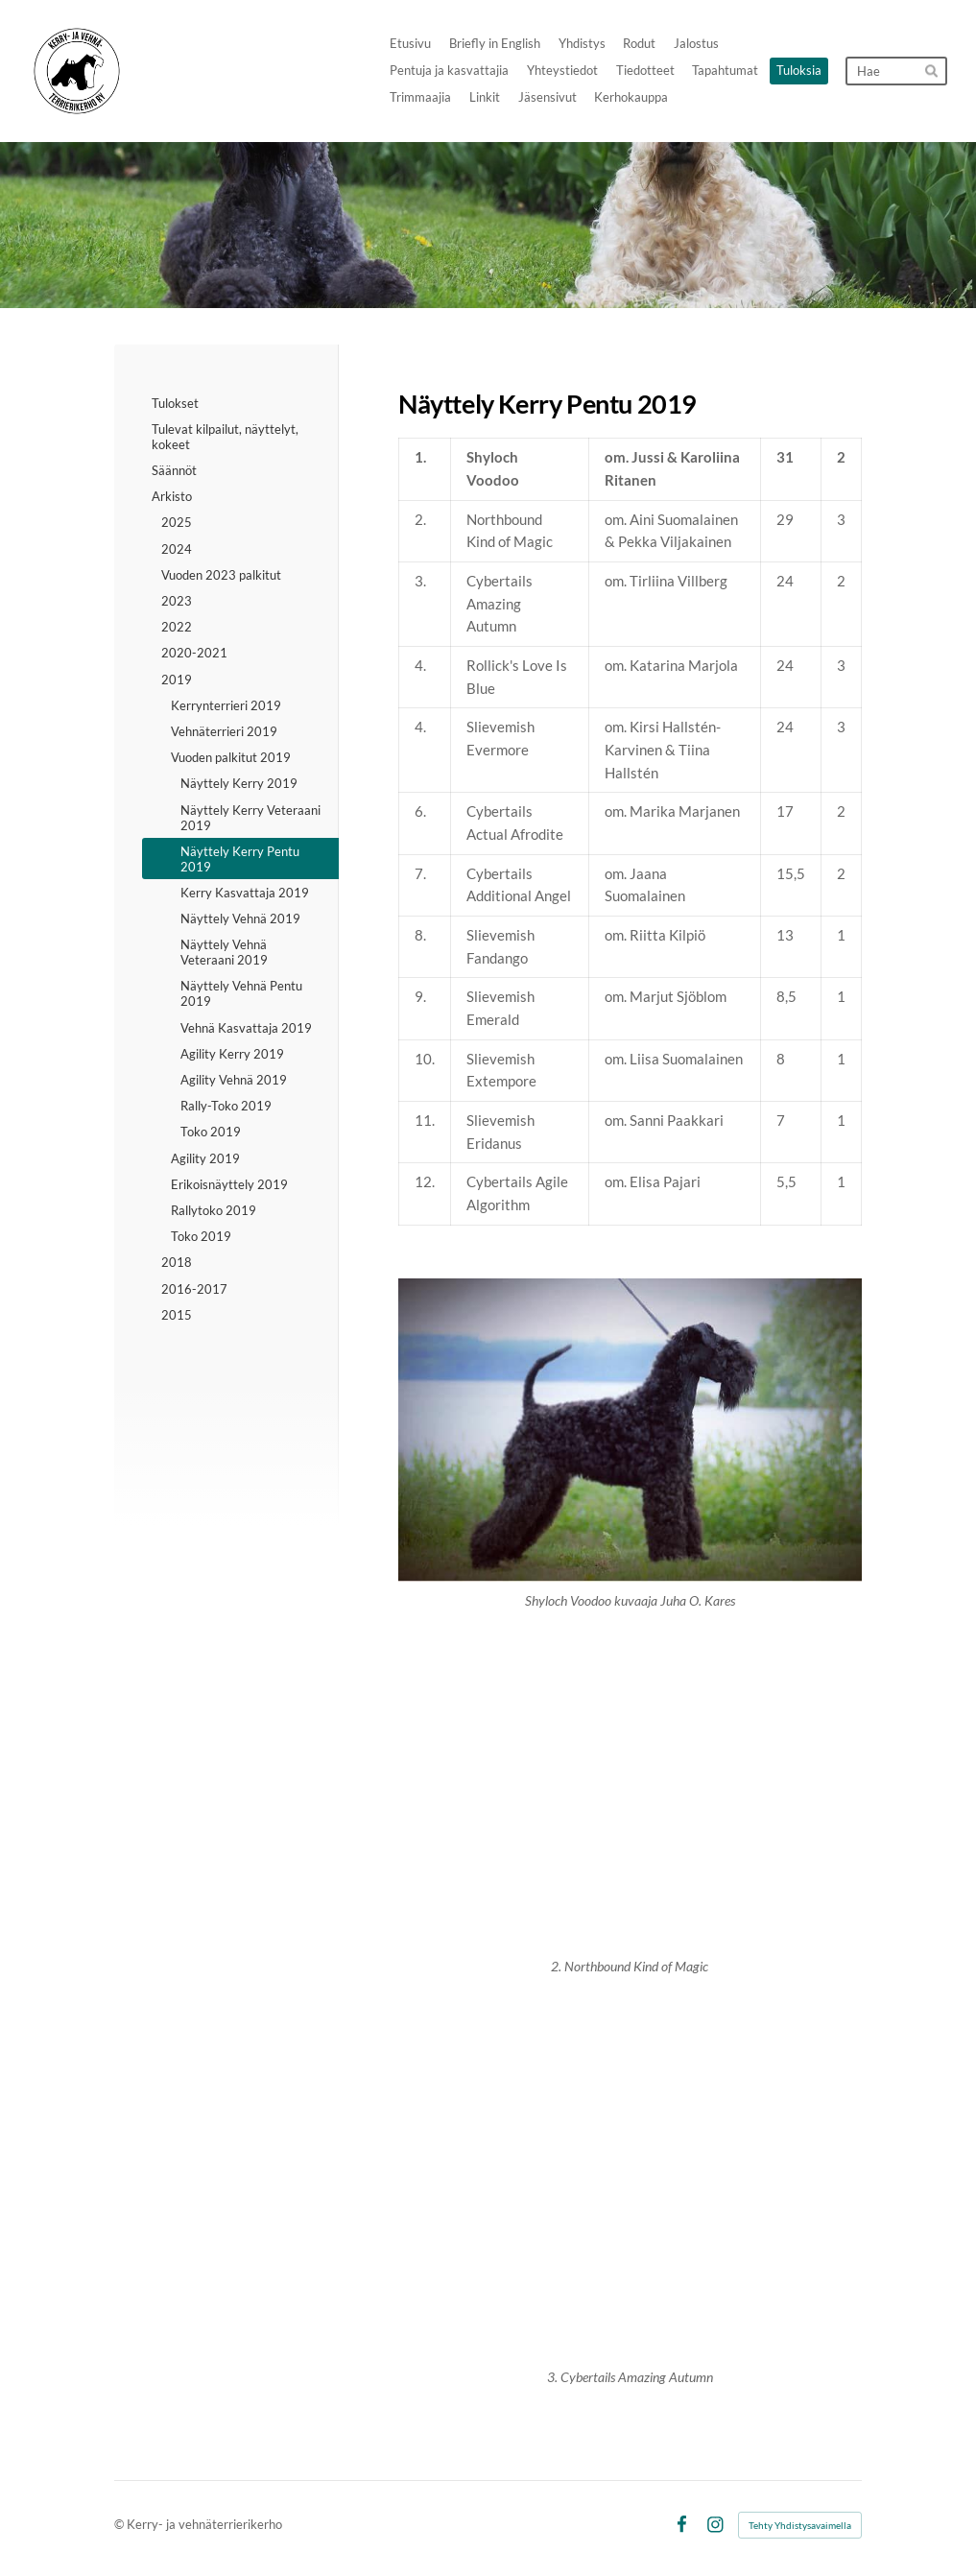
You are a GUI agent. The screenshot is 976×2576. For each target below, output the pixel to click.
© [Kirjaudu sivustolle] (120, 2524)
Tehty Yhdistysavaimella (800, 2525)
